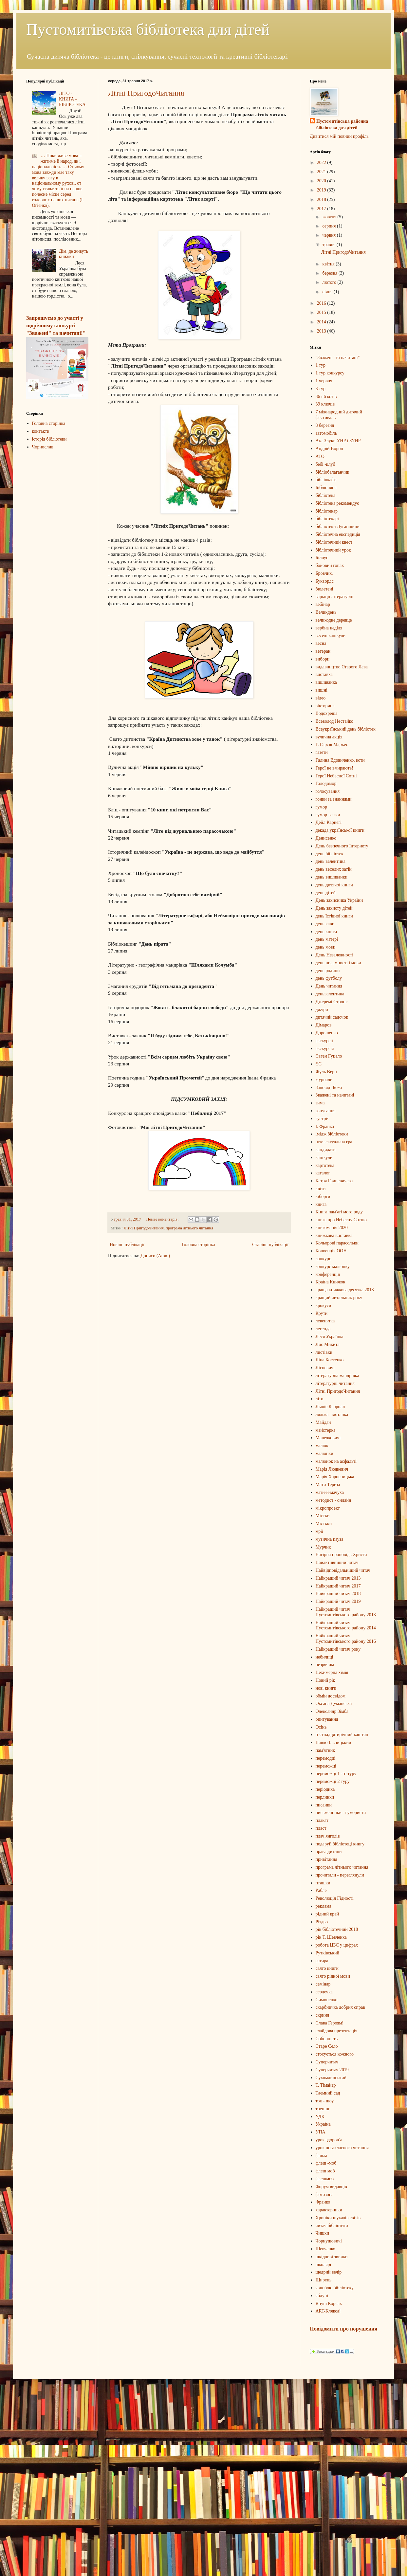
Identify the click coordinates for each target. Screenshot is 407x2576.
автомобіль (326, 433)
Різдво (322, 1921)
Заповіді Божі (329, 1087)
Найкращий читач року (338, 1649)
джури (322, 1009)
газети (322, 752)
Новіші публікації (127, 1244)
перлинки (325, 1797)
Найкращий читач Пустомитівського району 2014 (346, 1625)
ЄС (319, 1063)
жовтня (329, 216)
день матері (327, 939)
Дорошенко (327, 1032)
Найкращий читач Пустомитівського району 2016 (346, 1638)
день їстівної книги (334, 916)
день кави (325, 923)
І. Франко (325, 1126)
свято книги (327, 1968)
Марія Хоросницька (335, 1476)
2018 (322, 199)
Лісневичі (325, 1367)
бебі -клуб (325, 464)
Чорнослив (42, 446)
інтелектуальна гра (334, 1141)
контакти (40, 431)
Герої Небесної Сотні (336, 775)
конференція (328, 1274)
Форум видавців (331, 2186)
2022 (322, 162)
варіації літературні (335, 596)
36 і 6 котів (326, 396)
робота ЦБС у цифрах (337, 1945)
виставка (324, 674)
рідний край (327, 1914)
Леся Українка (329, 1336)
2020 (322, 180)
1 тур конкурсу (330, 373)
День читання (329, 986)
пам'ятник (325, 1750)
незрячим (325, 1664)
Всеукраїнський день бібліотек (346, 729)
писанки (324, 1805)
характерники (329, 2209)
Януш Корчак (329, 2303)
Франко (323, 2202)
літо (320, 1398)
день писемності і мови (338, 962)
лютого (329, 282)
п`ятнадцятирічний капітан (342, 1734)
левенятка (325, 1320)
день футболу (329, 978)
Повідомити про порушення (343, 2329)
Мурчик (323, 1547)
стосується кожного (335, 2054)
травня (329, 244)
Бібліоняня (326, 487)
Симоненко (327, 1999)
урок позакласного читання (342, 2147)
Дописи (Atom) (155, 1255)
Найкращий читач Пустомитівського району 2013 (346, 1612)
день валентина (331, 861)
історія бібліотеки (49, 439)
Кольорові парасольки (337, 1243)
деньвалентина (330, 993)
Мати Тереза (328, 1484)
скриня (322, 2015)
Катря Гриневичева (334, 1180)
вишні (321, 690)
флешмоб (325, 2178)
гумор (321, 807)
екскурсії (324, 1040)
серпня (329, 226)
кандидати (326, 1149)
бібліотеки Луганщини (338, 526)
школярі (323, 2264)
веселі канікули (331, 635)
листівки (324, 1352)
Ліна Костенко (330, 1359)
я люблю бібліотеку (335, 2287)
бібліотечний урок (333, 550)
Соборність (327, 2038)
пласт (321, 1828)
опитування (327, 1719)
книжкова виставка (334, 1235)
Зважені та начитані (335, 1095)
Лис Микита (328, 1344)
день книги (326, 931)
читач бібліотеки (332, 2225)
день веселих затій (334, 869)
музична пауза (329, 1539)
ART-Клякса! (328, 2311)
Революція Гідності (335, 1898)
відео (321, 698)
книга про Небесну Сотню (341, 1219)
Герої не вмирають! (334, 768)
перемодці (326, 1758)
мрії (320, 1531)
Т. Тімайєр (326, 2085)
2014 (322, 321)
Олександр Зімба (332, 1711)
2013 (322, 331)
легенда (323, 1328)
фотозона (325, 2194)
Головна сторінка (198, 1244)
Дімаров (324, 1025)
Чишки (322, 2233)
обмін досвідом (331, 1696)
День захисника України (339, 900)
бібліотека (326, 495)
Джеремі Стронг (331, 1001)
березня (330, 273)
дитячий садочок (332, 1017)
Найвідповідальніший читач (343, 1570)
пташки (323, 1882)
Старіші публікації (270, 1244)
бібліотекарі (327, 518)
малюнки (324, 1453)
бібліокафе (326, 479)
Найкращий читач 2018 (338, 1593)
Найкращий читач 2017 (338, 1586)
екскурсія (325, 1048)
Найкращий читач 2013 (338, 1578)
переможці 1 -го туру (336, 1773)
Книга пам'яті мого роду (339, 1211)
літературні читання (335, 1383)
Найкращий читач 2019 (338, 1601)
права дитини (329, 1851)
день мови (326, 947)
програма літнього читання (189, 1228)
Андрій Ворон (329, 448)
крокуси (323, 1305)
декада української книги (340, 830)
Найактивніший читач (337, 1562)
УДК (320, 2116)
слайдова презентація (337, 2030)
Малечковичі (328, 1437)
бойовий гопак (330, 565)
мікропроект (328, 1508)
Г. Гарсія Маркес (332, 744)
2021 (322, 171)
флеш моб (325, 2170)
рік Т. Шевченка (331, 1937)
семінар (323, 1984)
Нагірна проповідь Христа (341, 1554)
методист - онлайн (333, 1500)
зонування (326, 1110)
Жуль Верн (326, 1071)
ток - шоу (325, 2100)
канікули (324, 1157)
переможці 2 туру (333, 1781)
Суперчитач (327, 2061)
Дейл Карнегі (329, 822)
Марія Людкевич (332, 1469)
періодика (325, 1789)
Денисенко (326, 838)
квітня (329, 264)
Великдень (326, 612)
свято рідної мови (333, 1976)
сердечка (324, 1991)
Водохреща (327, 713)
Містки (323, 1515)
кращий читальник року (339, 1297)
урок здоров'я (329, 2139)
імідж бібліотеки (332, 1134)
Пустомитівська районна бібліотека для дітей (342, 124)
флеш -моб (326, 2163)
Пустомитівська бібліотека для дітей (147, 29)
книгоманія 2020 (332, 1227)
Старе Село (327, 2046)
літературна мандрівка (337, 1375)
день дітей (326, 892)
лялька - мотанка (332, 1414)
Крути (322, 1313)
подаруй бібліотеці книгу (340, 1843)
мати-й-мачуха (330, 1492)
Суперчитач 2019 (332, 2069)
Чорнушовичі (329, 2241)
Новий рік (325, 1680)
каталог (323, 1172)
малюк (322, 1445)
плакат (322, 1820)
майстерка (326, 1430)
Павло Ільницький (333, 1742)
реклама (323, 1906)
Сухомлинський (331, 2077)
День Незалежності (335, 954)
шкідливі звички (332, 2256)
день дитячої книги (334, 884)
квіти (321, 1188)
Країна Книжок (330, 1281)
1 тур (320, 365)
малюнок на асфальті (336, 1461)
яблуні (322, 2295)
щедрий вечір (329, 2272)
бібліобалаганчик (332, 472)
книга (321, 1204)
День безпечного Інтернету (342, 846)
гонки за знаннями (334, 799)
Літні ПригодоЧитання (146, 93)
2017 (322, 208)
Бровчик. (324, 573)
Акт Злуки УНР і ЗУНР (338, 440)
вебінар (323, 604)
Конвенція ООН (331, 1250)
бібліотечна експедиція (338, 534)
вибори (323, 659)
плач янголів (328, 1836)
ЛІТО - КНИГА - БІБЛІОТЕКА (72, 99)
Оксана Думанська (334, 1703)
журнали (324, 1079)
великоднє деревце (334, 620)
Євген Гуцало (329, 1056)
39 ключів (325, 404)
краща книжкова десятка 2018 (345, 1289)
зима (320, 1102)
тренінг (323, 2108)
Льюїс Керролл (330, 1406)
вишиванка (326, 682)
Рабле (321, 1890)
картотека (325, 1165)
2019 (322, 190)
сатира (322, 1960)
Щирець (324, 2279)
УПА (320, 2132)
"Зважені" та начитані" (338, 357)
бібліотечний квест (334, 542)
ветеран (323, 651)
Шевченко (325, 2248)
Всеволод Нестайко (334, 721)
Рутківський (328, 1952)
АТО (320, 456)
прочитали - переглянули (340, 1875)
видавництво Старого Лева (342, 666)
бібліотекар (327, 511)
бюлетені (324, 589)
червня (329, 235)
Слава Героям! (330, 2023)
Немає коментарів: (162, 1219)
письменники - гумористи (341, 1812)
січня (328, 291)
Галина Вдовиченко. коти (340, 760)
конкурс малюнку (333, 1266)
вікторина (325, 705)
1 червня (324, 380)
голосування (328, 791)
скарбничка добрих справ (340, 2007)
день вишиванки (332, 877)
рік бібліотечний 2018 (337, 1929)
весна (321, 643)
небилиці (324, 1657)
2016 (322, 303)
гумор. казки (328, 814)
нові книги (326, 1688)
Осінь (321, 1727)
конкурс (323, 1258)
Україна (323, 2124)
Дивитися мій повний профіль (339, 136)
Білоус (322, 557)
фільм (321, 2155)
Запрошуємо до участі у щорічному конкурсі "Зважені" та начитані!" (56, 325)
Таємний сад (328, 2093)
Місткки (324, 1523)
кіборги (323, 1196)
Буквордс (325, 581)
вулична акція (329, 737)
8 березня (325, 425)
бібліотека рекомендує (337, 503)
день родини (328, 970)
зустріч (323, 1118)
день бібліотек (329, 853)
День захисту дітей (334, 908)
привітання (326, 1859)
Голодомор (326, 783)
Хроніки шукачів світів (338, 2217)
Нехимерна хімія (332, 1672)
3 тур (320, 388)
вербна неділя (329, 628)
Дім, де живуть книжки (73, 254)
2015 (322, 312)
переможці (326, 1766)
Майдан (323, 1422)
